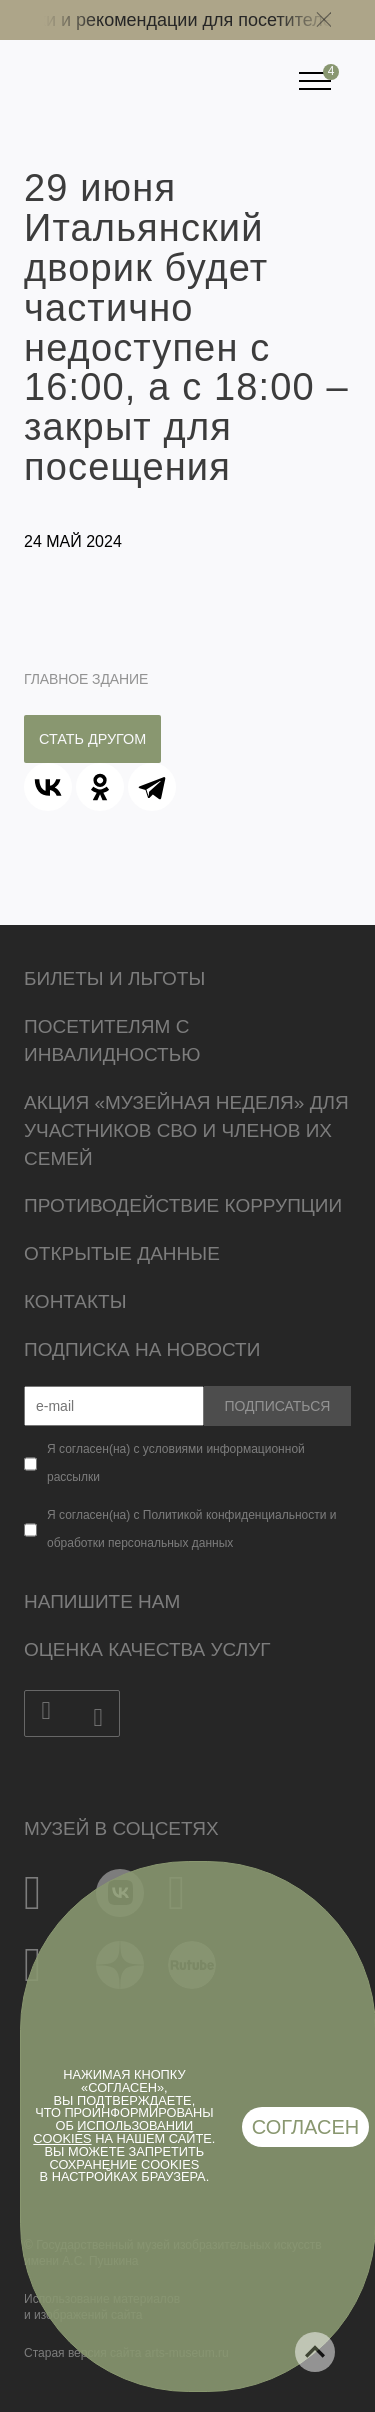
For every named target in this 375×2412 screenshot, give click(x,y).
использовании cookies (113, 2132)
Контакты (75, 1301)
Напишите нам (102, 1601)
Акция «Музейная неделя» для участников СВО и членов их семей (186, 1130)
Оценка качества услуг (147, 1649)
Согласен (306, 2127)
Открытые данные (122, 1253)
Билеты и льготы (114, 978)
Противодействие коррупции (183, 1205)
